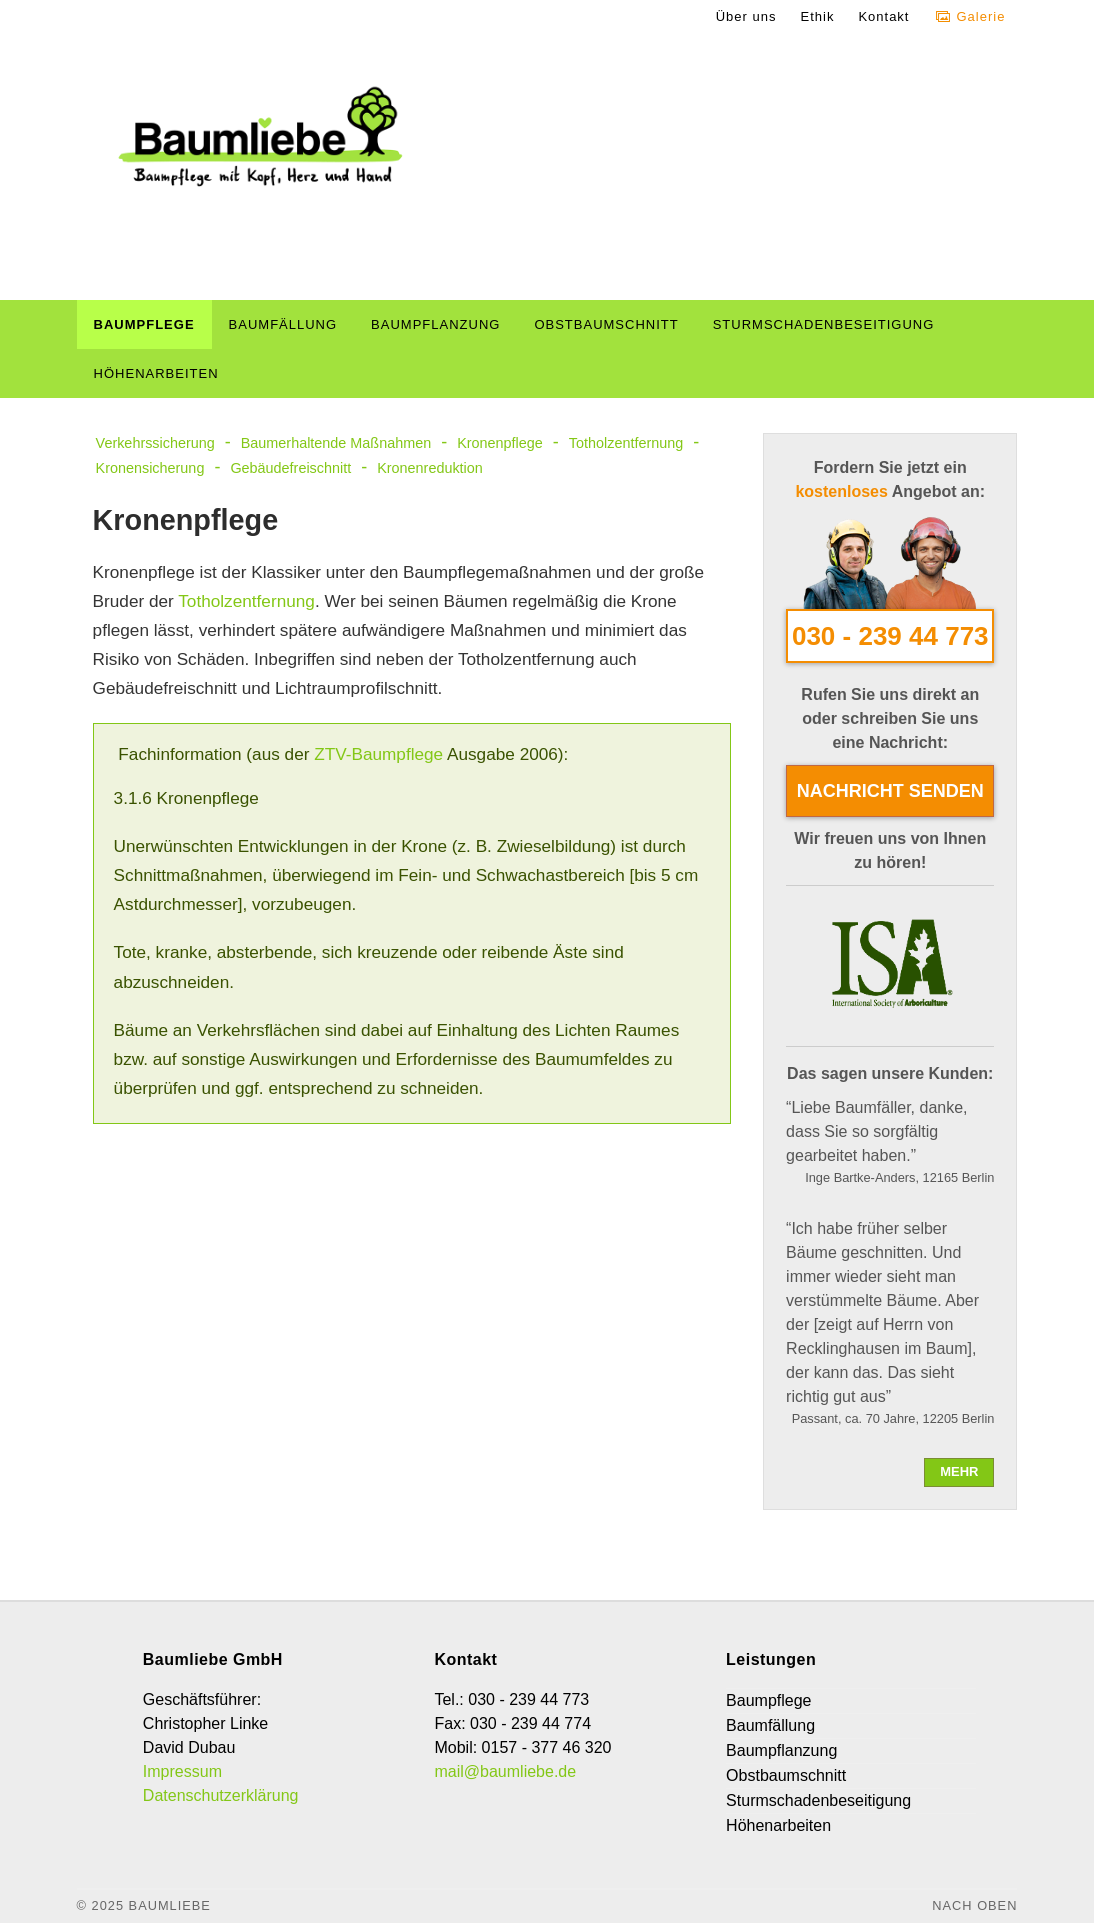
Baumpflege (144, 324)
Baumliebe (170, 1905)
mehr (959, 1471)
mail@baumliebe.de (505, 1771)
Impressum (182, 1771)
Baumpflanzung (435, 324)
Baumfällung (283, 324)
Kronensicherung (150, 468)
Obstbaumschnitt (606, 324)
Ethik (817, 16)
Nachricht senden (890, 791)
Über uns (746, 16)
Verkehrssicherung (155, 443)
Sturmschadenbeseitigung (824, 324)
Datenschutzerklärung (221, 1795)
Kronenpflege (500, 443)
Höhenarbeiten (156, 373)
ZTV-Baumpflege (378, 754)
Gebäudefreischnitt (290, 468)
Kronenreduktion (430, 468)
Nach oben (974, 1905)
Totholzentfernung (626, 443)
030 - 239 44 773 (890, 636)
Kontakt (883, 16)
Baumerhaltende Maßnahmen (336, 443)
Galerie (980, 16)
